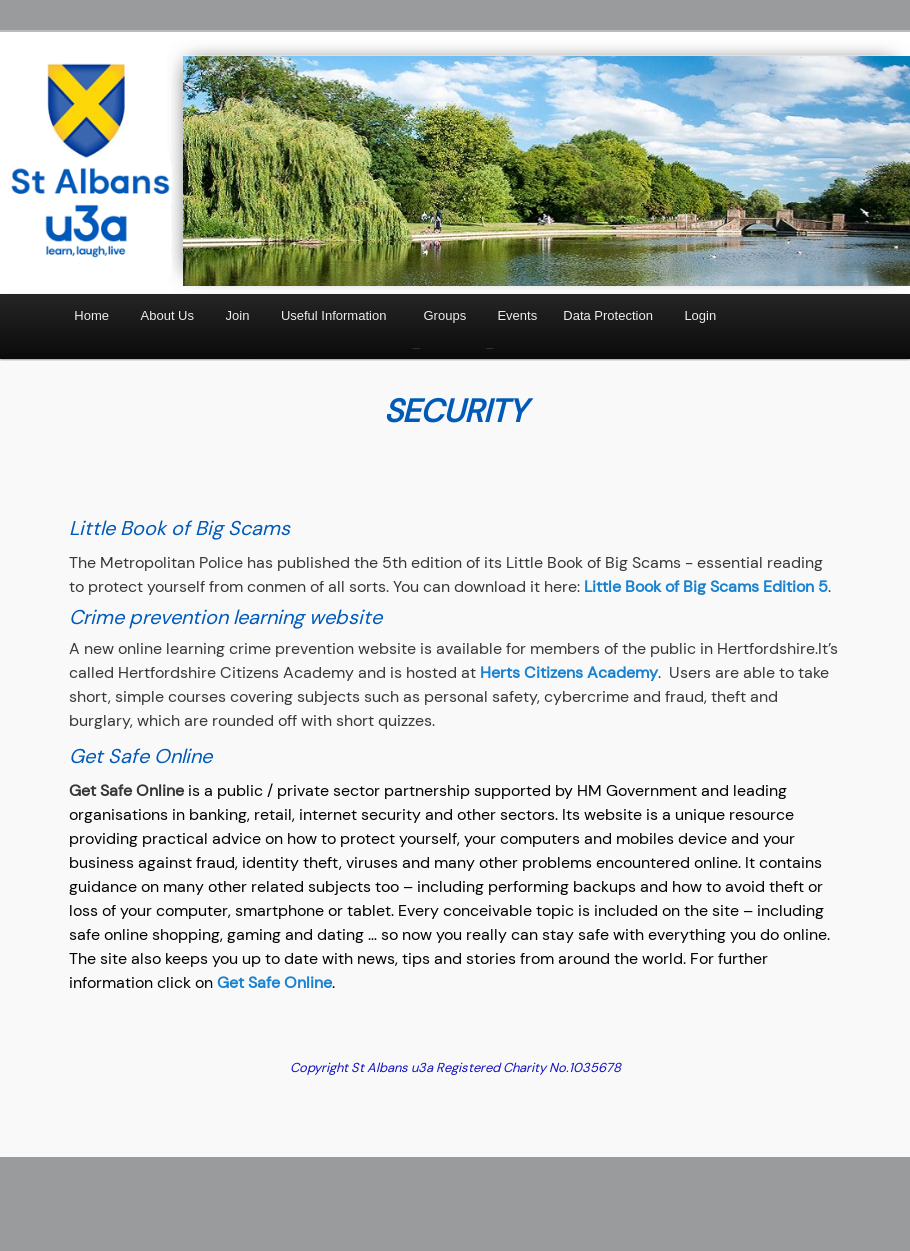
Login (700, 315)
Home (91, 315)
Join (238, 315)
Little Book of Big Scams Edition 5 (706, 586)
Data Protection (608, 315)
